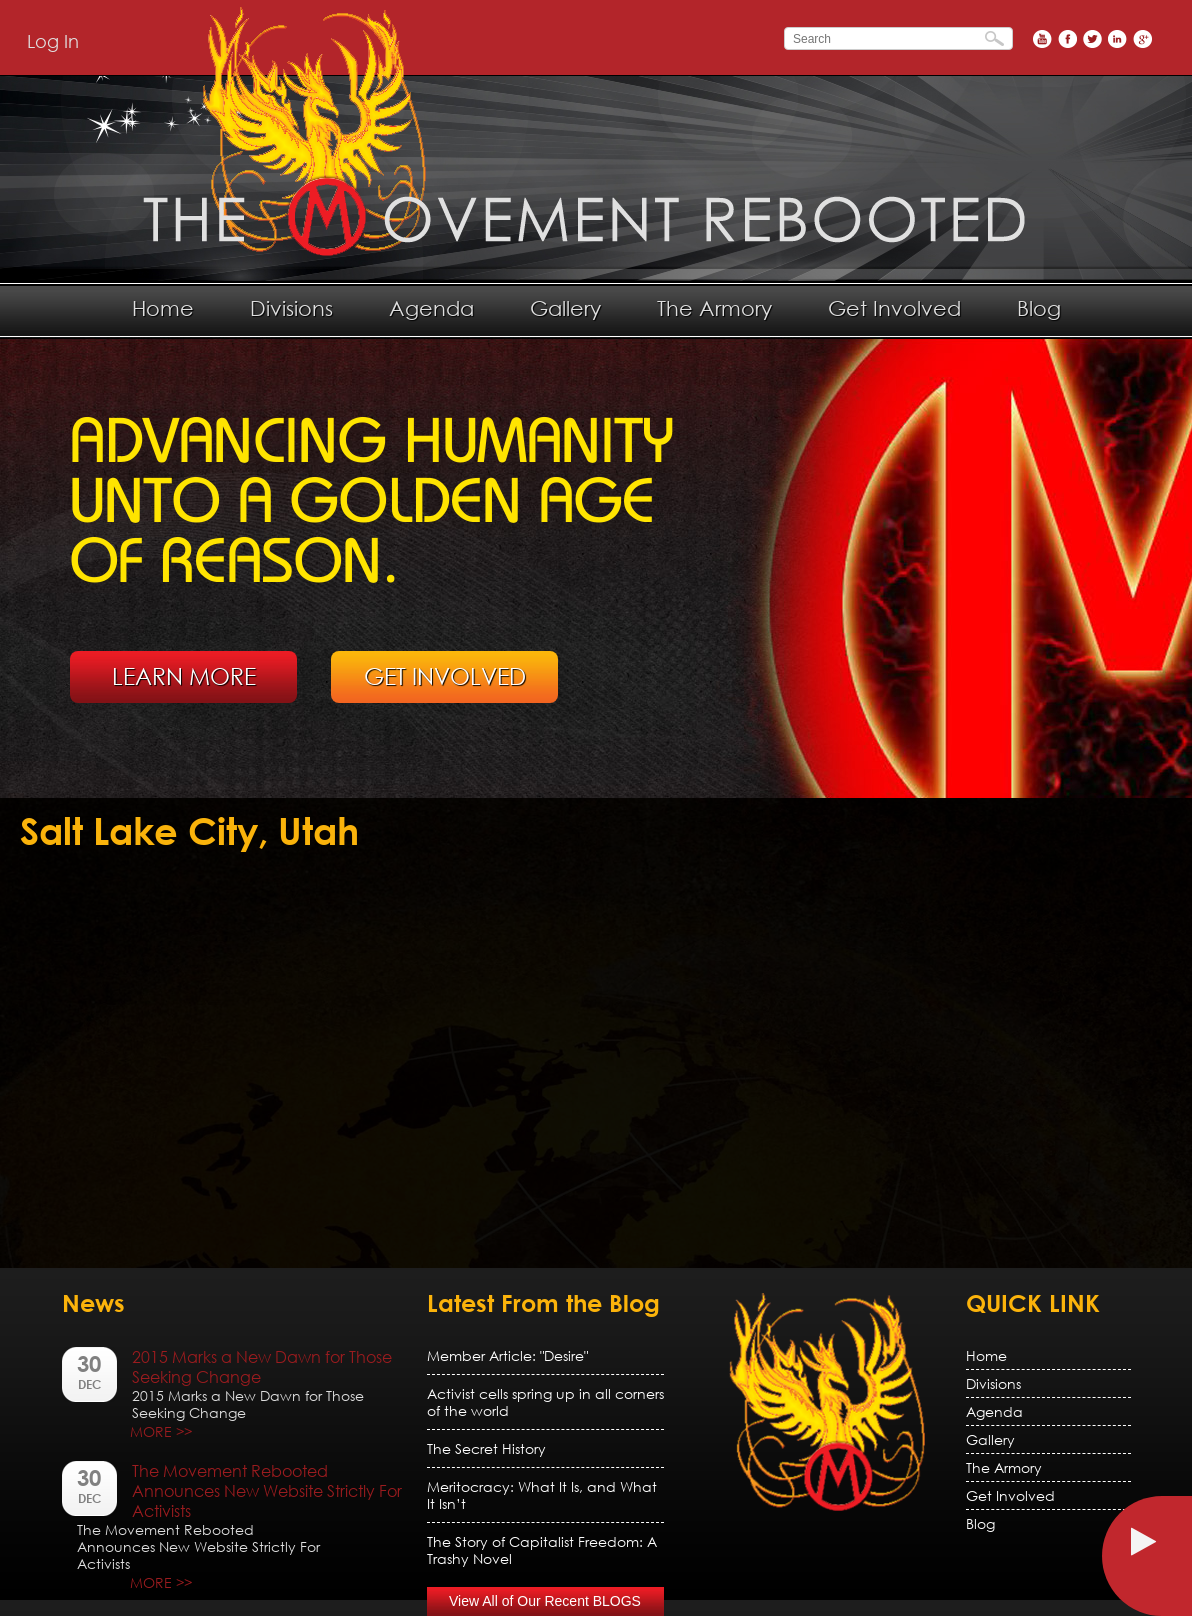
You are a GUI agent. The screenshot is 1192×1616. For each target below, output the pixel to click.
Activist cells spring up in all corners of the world (545, 1402)
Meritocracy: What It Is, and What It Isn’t (542, 1495)
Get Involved (894, 308)
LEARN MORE (184, 676)
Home (163, 308)
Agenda (431, 308)
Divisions (291, 308)
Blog (1039, 308)
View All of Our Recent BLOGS (545, 1601)
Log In (53, 41)
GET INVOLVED (445, 676)
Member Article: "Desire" (507, 1355)
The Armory (714, 308)
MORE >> (161, 1431)
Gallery (565, 308)
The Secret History (486, 1448)
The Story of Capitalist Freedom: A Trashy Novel (542, 1550)
